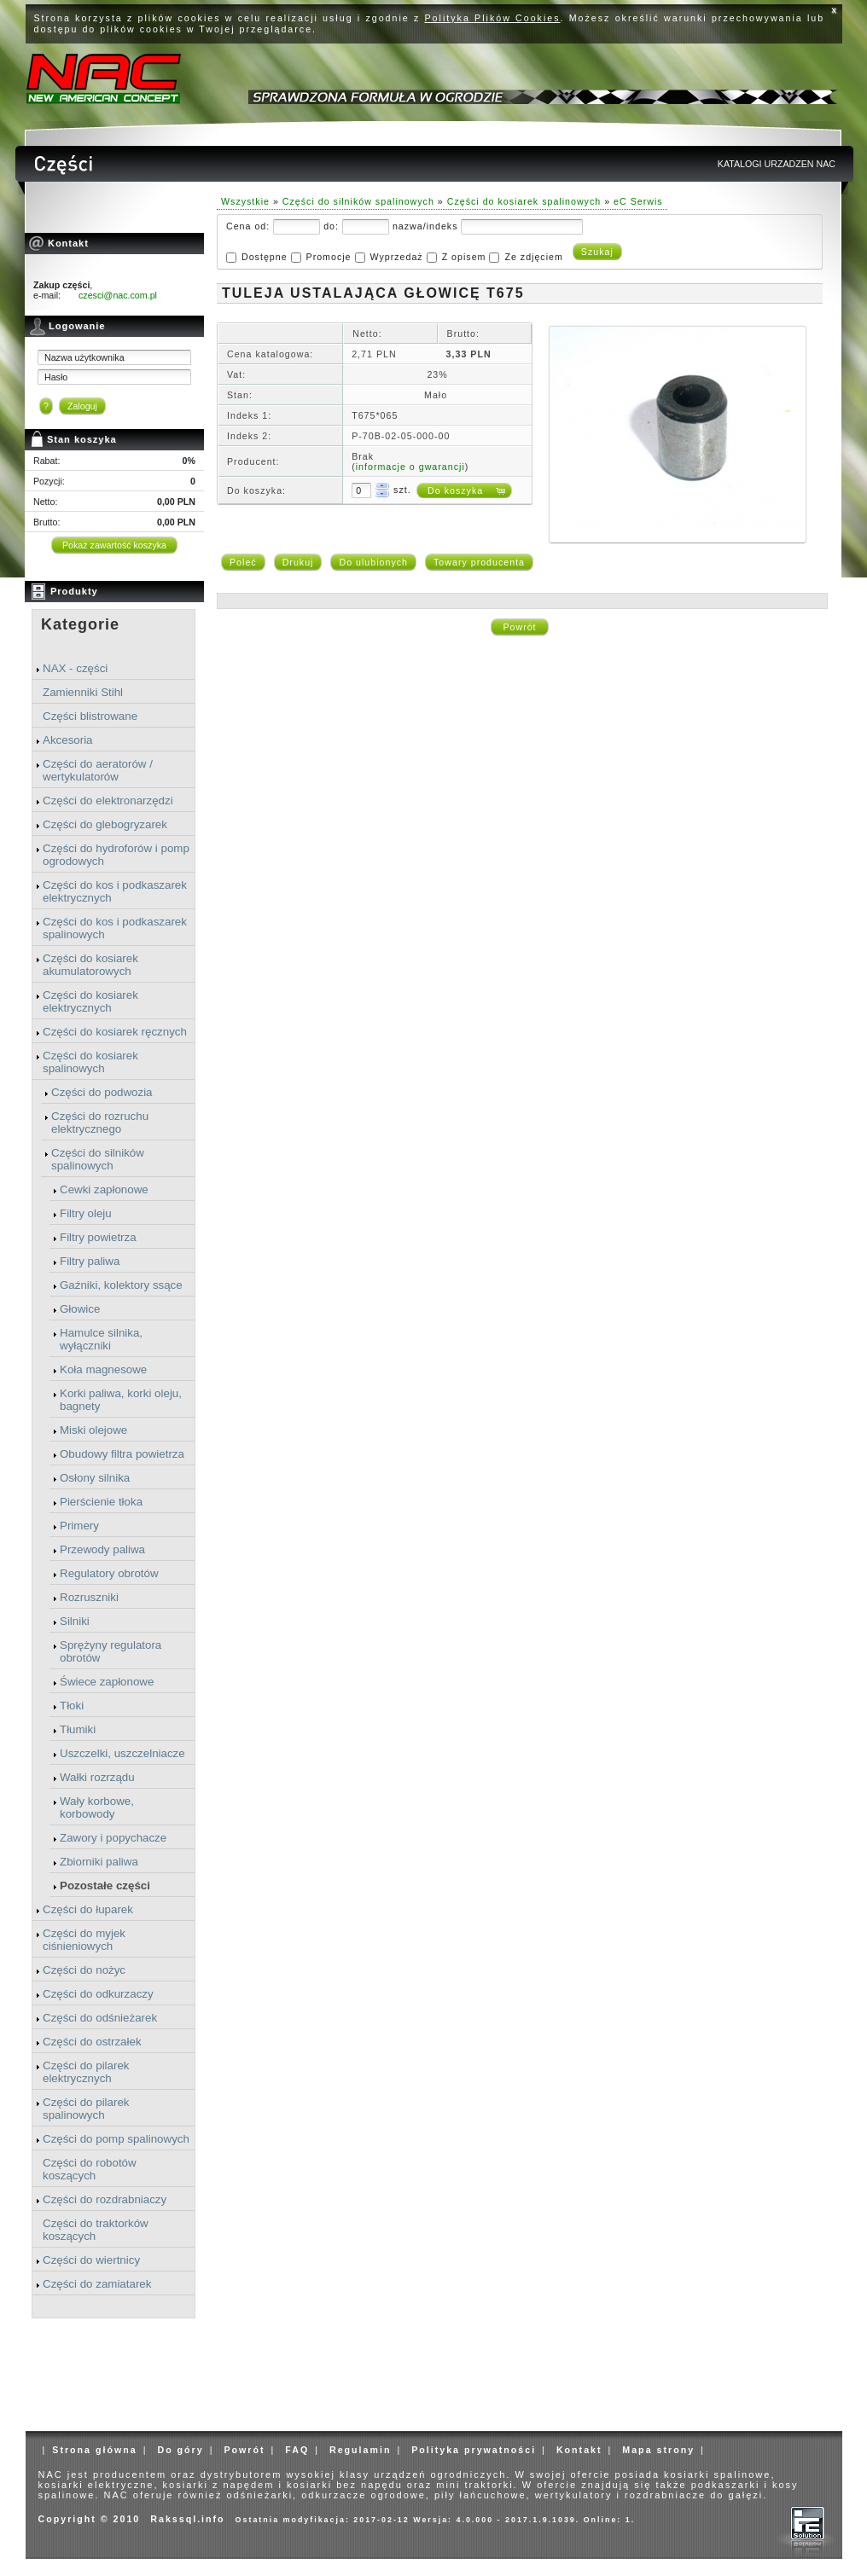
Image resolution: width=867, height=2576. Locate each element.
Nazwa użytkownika (84, 357)
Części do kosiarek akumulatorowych (90, 965)
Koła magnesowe (103, 1369)
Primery (79, 1525)
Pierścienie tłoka (101, 1501)
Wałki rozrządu (97, 1777)
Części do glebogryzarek (105, 824)
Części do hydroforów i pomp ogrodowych (116, 854)
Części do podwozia (102, 1092)
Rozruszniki (89, 1597)
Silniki (75, 1621)
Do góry (180, 2450)
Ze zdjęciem (533, 257)
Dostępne (264, 257)
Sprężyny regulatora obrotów (110, 1651)
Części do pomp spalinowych (116, 2138)
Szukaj (597, 252)
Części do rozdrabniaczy (104, 2199)
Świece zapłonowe (107, 1681)
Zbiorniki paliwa (99, 1861)
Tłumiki (78, 1729)
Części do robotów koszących (90, 2169)
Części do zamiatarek (97, 2283)
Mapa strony (658, 2450)
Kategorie (80, 624)
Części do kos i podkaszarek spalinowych (115, 928)
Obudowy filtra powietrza (122, 1454)
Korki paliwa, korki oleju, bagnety (121, 1400)
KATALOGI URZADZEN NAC (776, 164)
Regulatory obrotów (109, 1573)
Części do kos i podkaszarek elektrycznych (115, 891)
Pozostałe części (105, 1885)
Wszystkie (245, 201)
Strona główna (94, 2450)
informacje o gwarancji (410, 466)
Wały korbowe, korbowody (97, 1807)
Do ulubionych (373, 562)
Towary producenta (479, 562)
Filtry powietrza (98, 1237)
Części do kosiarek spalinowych (90, 1062)
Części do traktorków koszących (95, 2229)
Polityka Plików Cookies (493, 18)
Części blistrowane (90, 716)
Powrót (519, 627)
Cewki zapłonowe (104, 1189)
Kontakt (579, 2450)
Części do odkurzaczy (98, 1993)
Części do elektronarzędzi (108, 800)
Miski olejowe (93, 1430)
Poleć (243, 562)
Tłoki (72, 1705)
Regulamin (360, 2450)
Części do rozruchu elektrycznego (99, 1122)
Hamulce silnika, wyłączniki (101, 1339)
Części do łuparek (88, 1909)
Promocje (329, 257)
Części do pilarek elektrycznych (86, 2072)
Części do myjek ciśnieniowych (84, 1939)
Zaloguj (82, 406)
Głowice (80, 1309)
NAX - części (75, 668)
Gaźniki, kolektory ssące (121, 1285)
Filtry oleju (86, 1213)
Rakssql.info (187, 2519)
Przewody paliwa (102, 1549)
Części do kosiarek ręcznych (115, 1031)
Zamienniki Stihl (83, 692)
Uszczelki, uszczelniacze (122, 1753)
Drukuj (298, 562)
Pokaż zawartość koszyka (114, 545)
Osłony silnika (95, 1477)
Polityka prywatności (473, 2450)
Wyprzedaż (395, 257)
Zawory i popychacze (113, 1837)
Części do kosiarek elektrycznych (90, 1001)
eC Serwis (638, 201)
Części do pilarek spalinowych (86, 2108)
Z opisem (464, 257)
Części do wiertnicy (91, 2260)
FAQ (297, 2450)
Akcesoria (68, 740)
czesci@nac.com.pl (118, 295)
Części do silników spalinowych (97, 1159)
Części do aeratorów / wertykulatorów (98, 770)
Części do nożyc (84, 1970)
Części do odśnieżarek (100, 2017)
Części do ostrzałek (92, 2041)
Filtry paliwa (89, 1261)
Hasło (55, 377)
